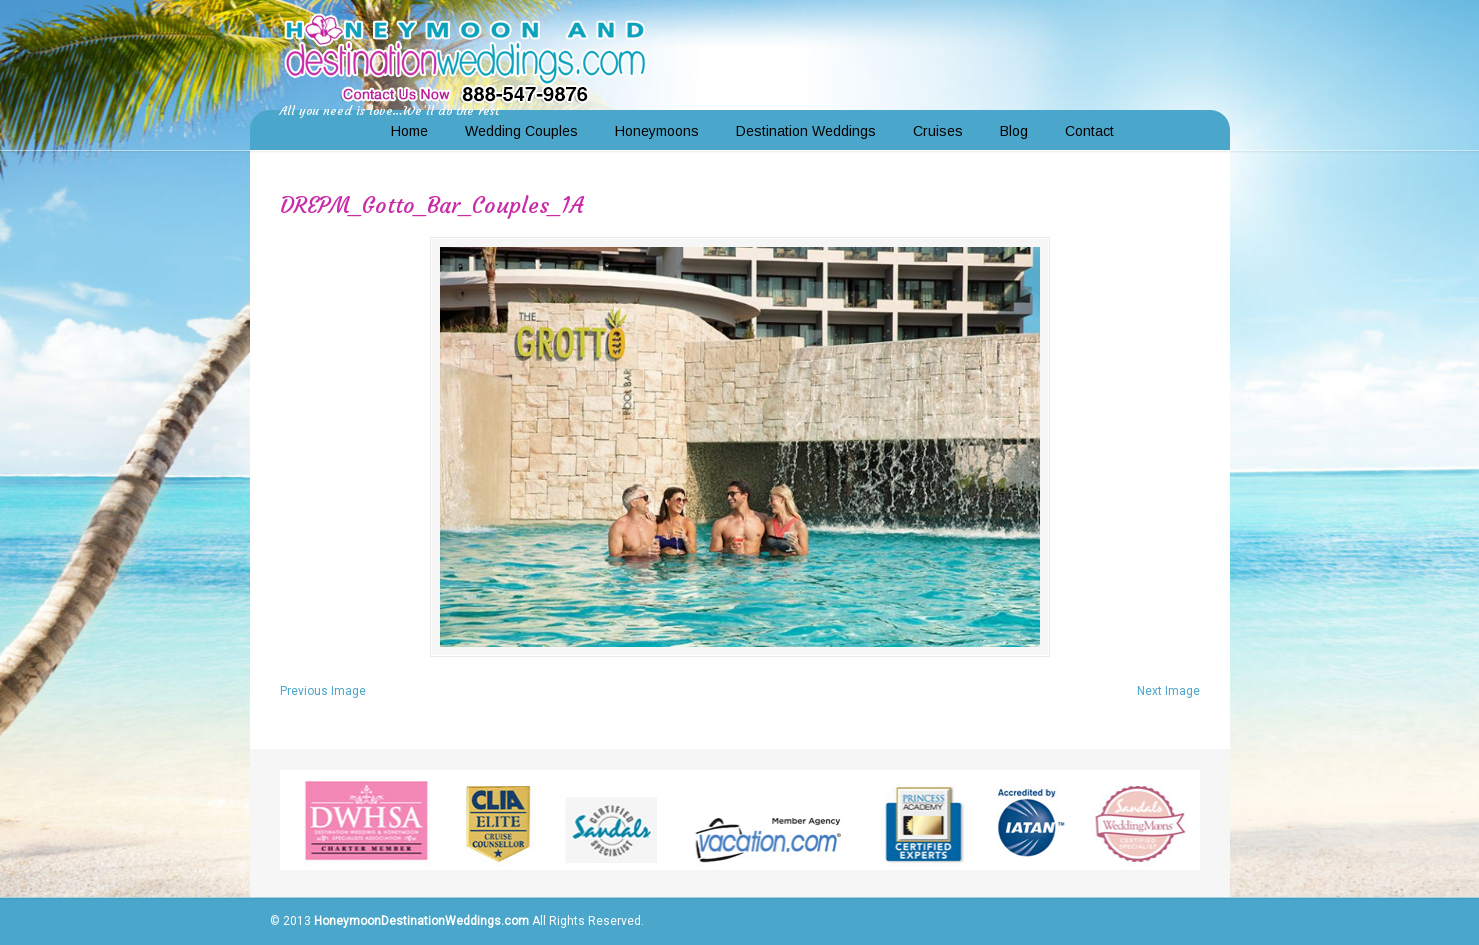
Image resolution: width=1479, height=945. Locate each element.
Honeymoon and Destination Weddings (465, 56)
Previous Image (323, 691)
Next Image (1168, 691)
